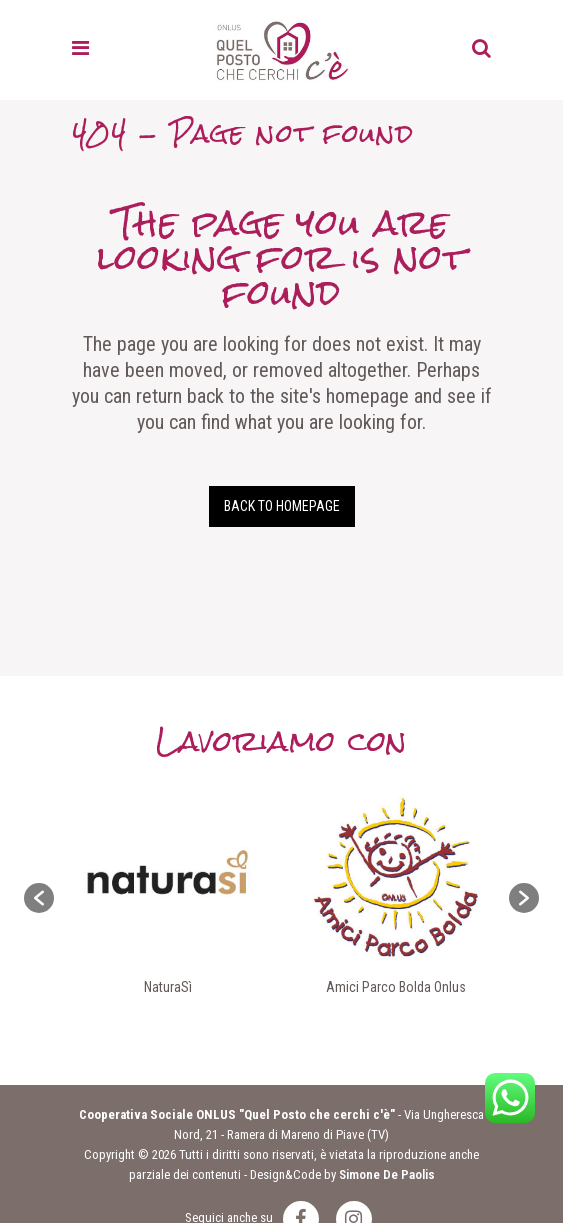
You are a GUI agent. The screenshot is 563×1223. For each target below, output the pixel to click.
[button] (39, 898)
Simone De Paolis (387, 1174)
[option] (168, 898)
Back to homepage (282, 506)
